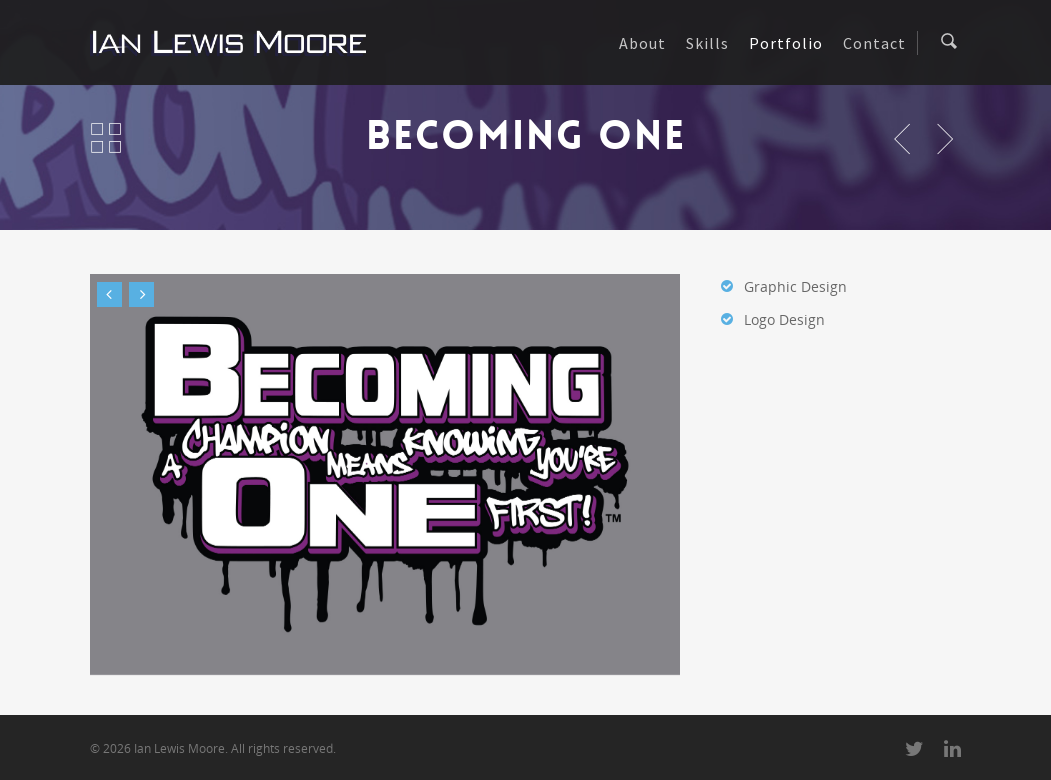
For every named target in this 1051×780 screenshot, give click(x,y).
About (642, 43)
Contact (874, 43)
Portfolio (786, 43)
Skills (707, 43)
